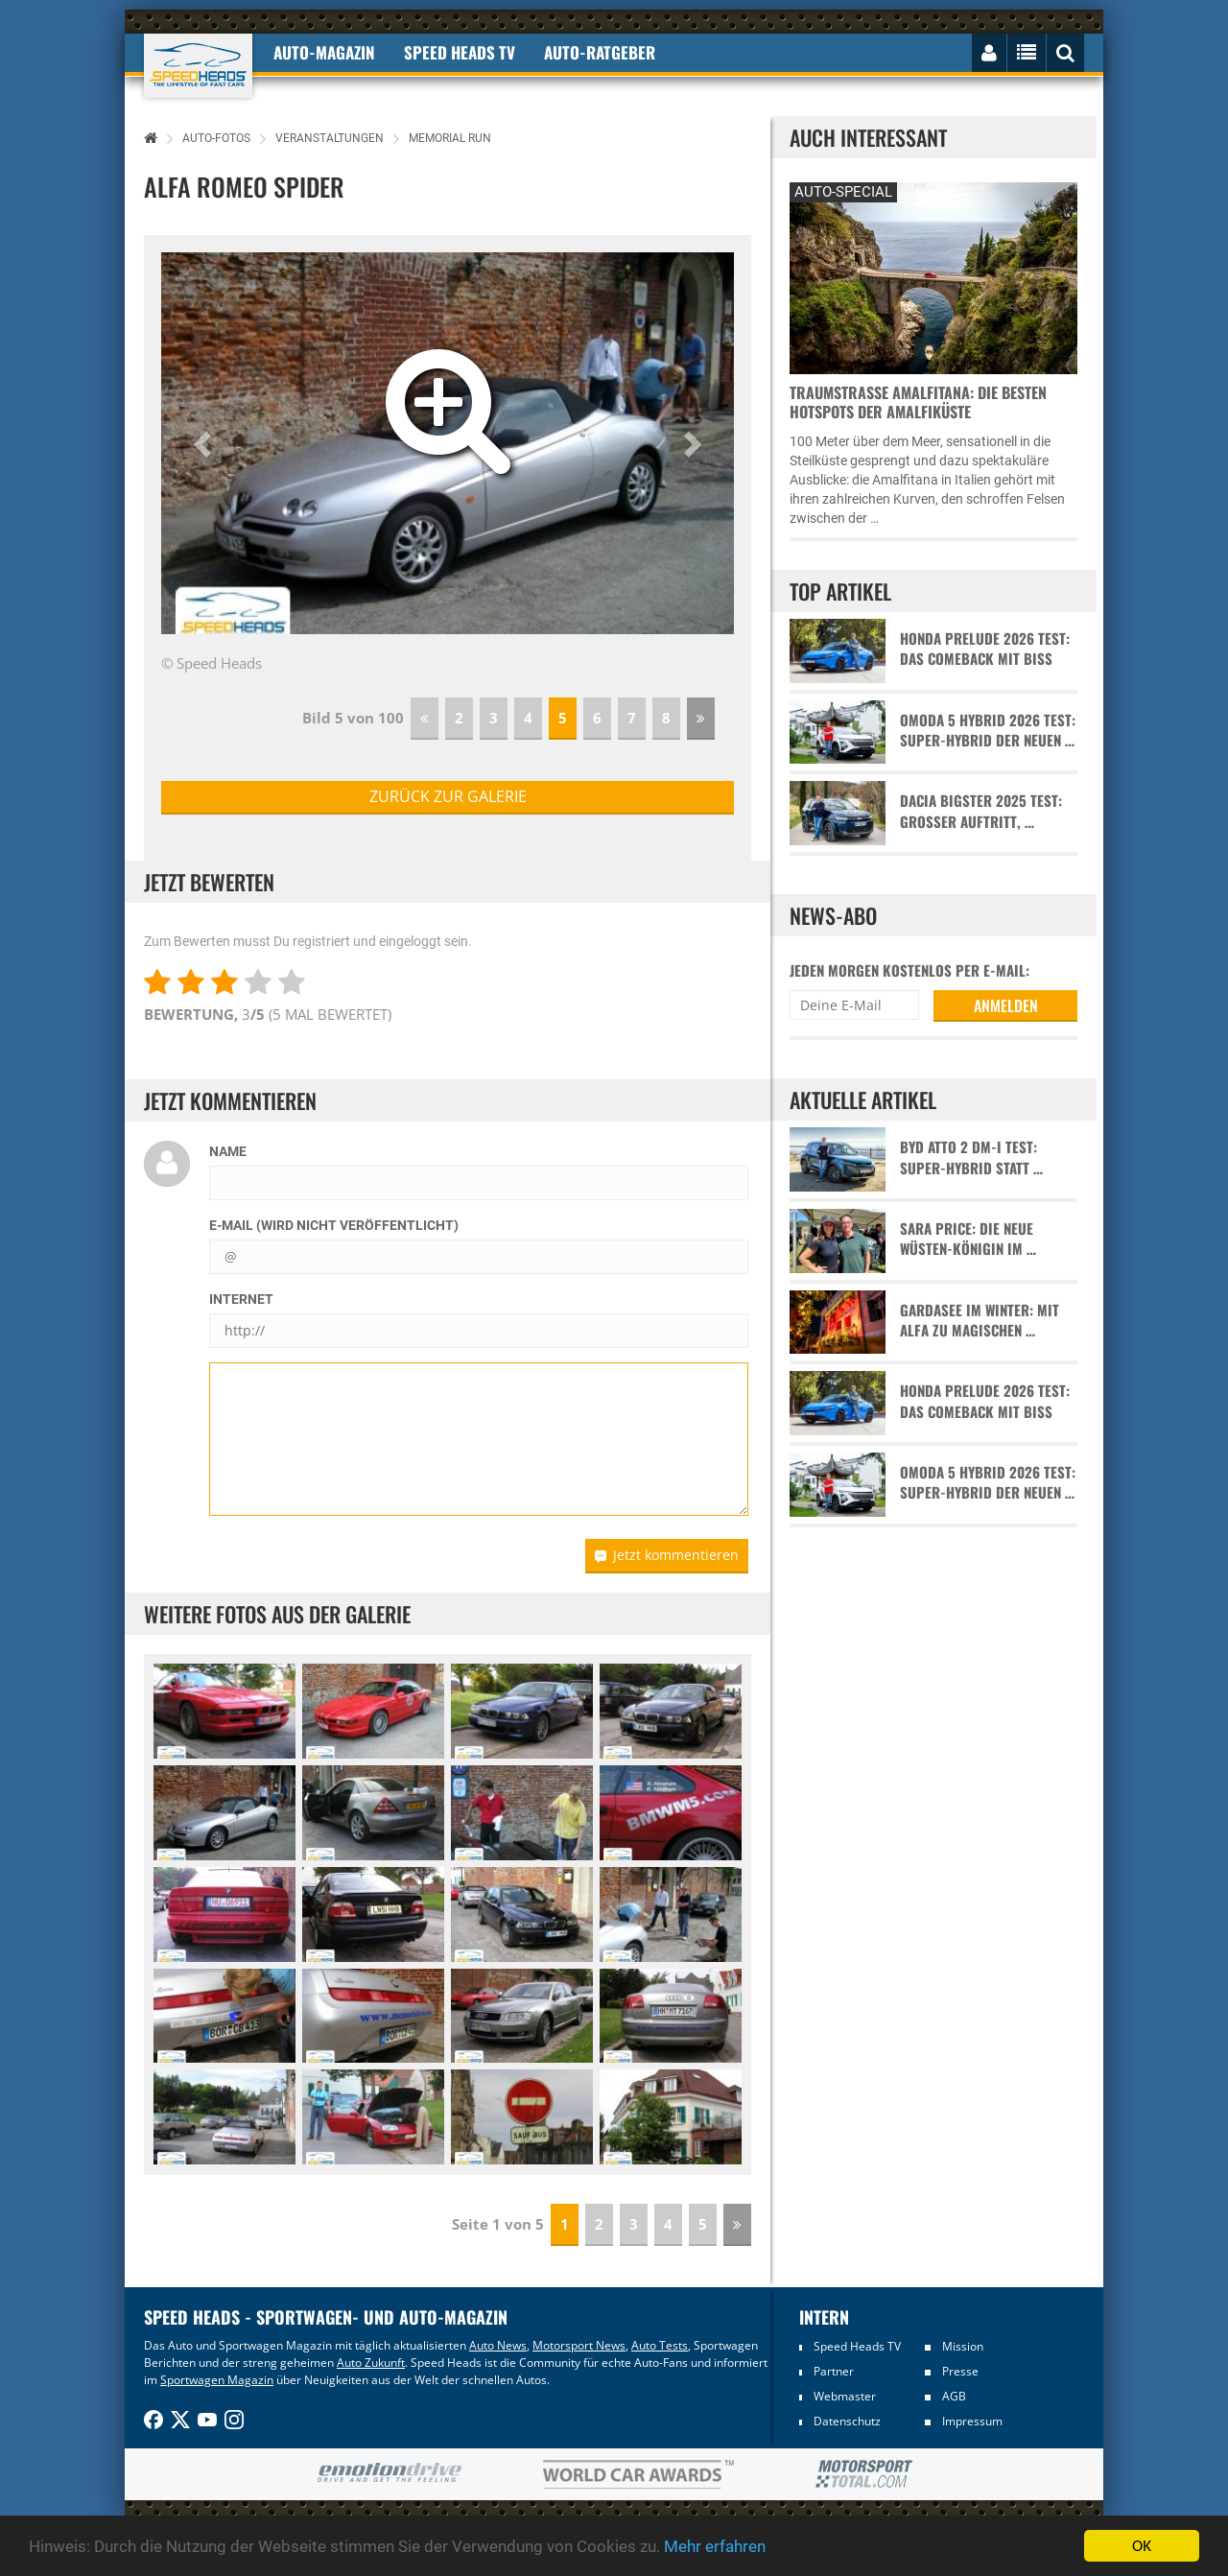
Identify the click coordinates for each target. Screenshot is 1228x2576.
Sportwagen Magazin (216, 2380)
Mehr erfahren (715, 2546)
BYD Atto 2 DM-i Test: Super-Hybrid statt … (971, 1157)
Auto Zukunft (371, 2362)
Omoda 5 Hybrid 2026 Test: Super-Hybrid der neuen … (987, 730)
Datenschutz (847, 2421)
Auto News (498, 2345)
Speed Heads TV (857, 2346)
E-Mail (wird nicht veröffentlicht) (334, 1225)
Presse (960, 2371)
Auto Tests (659, 2345)
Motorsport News (579, 2345)
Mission (962, 2346)
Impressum (972, 2421)
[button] (204, 443)
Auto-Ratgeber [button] (599, 52)
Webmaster (845, 2396)
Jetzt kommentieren (667, 1555)
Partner (834, 2371)
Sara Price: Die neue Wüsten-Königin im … (968, 1238)
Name (228, 1151)
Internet (241, 1299)
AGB (954, 2396)
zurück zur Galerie (448, 796)
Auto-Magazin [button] (324, 52)
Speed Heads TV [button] (459, 52)
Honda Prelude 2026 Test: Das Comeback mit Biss (985, 648)
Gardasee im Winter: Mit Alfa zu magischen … (979, 1320)
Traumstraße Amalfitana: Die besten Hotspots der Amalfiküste (918, 402)
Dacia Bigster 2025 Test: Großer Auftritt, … (981, 811)
